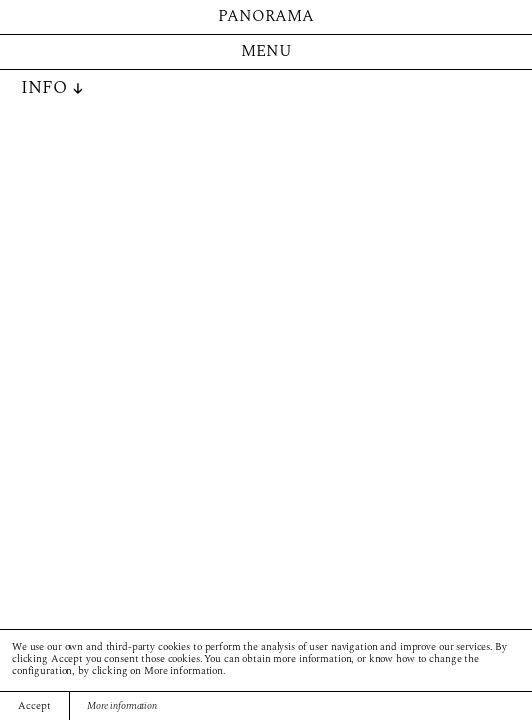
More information (122, 706)
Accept (34, 706)
